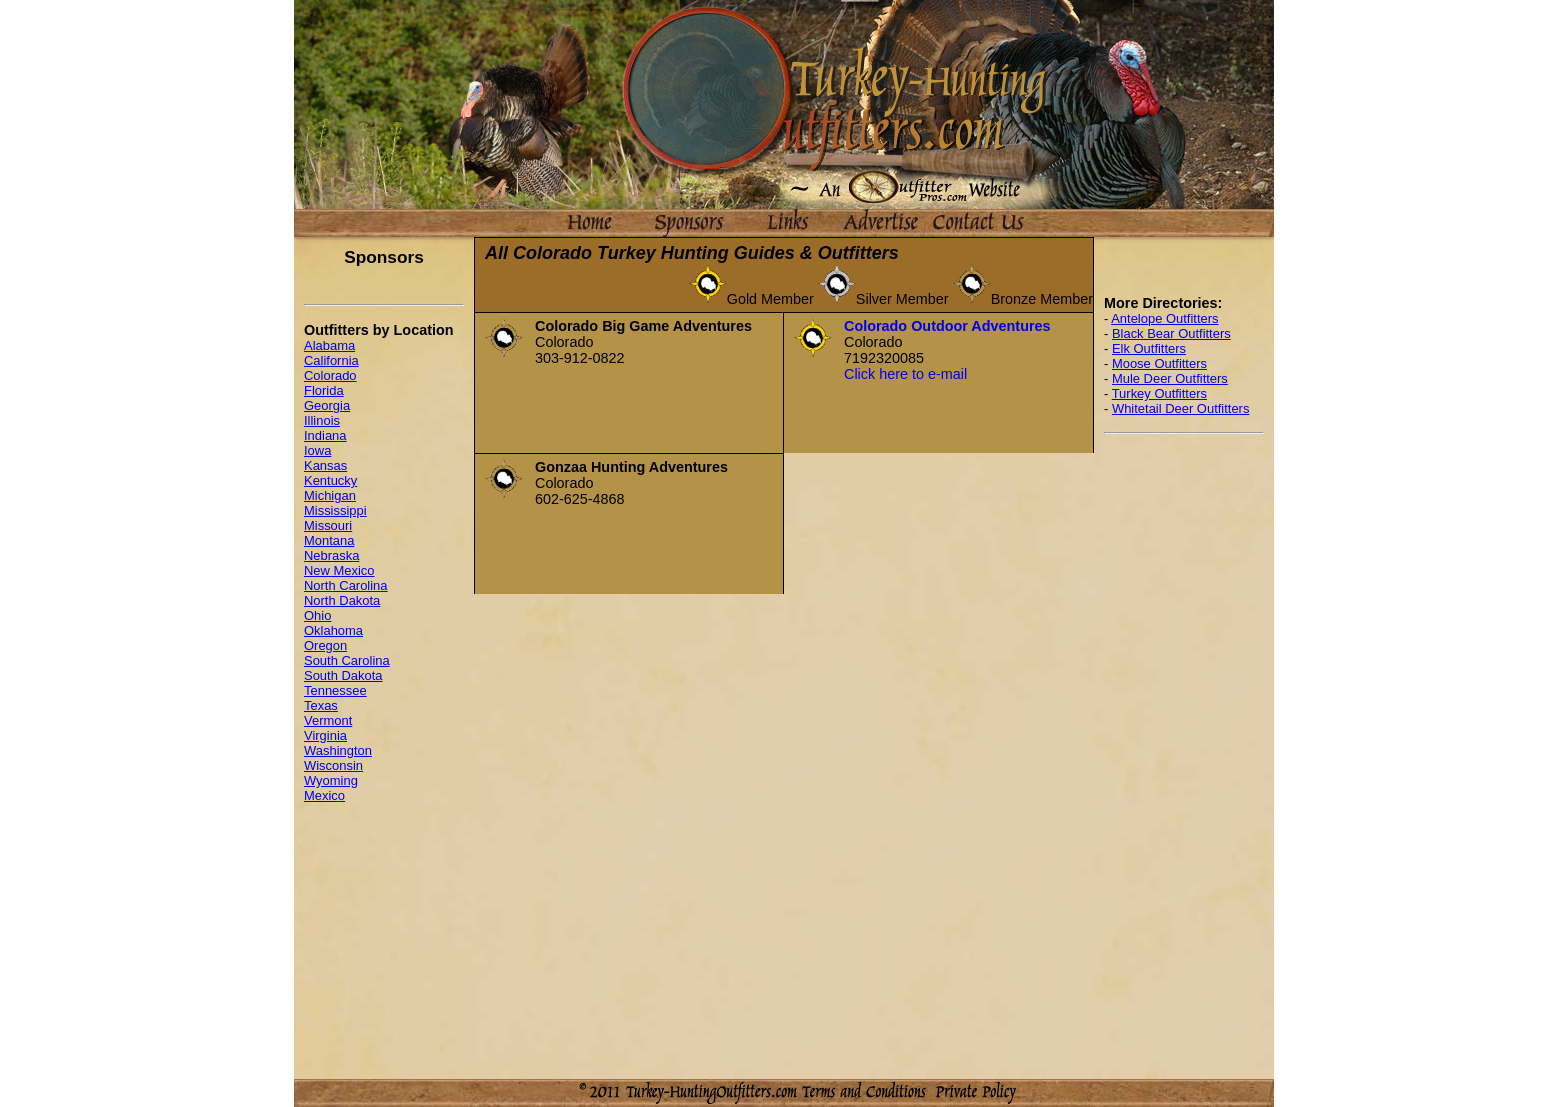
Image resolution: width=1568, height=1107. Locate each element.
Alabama (329, 345)
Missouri (328, 525)
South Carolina (347, 660)
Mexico (324, 795)
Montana (329, 540)
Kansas (325, 465)
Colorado (330, 375)
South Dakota (343, 675)
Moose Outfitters (1159, 363)
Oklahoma (333, 630)
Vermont (328, 720)
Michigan (330, 495)
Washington (338, 750)
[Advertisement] (1184, 750)
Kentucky (330, 480)
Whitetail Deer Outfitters (1181, 408)
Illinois (322, 420)
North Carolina (346, 585)
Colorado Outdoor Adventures (947, 326)
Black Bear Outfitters (1171, 333)
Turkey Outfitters (1159, 393)
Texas (321, 705)
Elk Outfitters (1149, 348)
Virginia (325, 735)
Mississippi (335, 510)
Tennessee (335, 690)
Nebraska (331, 555)
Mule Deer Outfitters (1170, 378)
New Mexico (339, 570)
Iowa (317, 450)
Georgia (327, 405)
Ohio (317, 615)
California (331, 360)
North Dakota (342, 600)
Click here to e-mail (905, 374)
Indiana (325, 435)
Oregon (325, 645)
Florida (324, 390)
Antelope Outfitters (1164, 318)
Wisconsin (333, 765)
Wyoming (331, 780)
